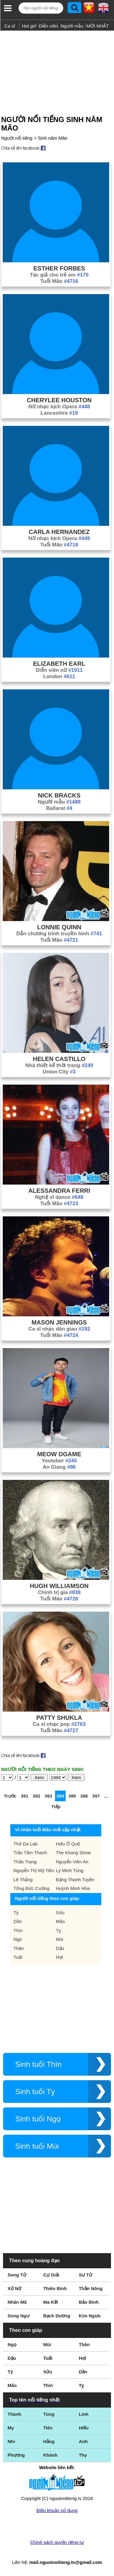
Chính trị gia (59, 1592)
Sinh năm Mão (52, 138)
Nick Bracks (59, 795)
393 (48, 1796)
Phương (16, 2455)
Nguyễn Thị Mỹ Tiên (33, 1870)
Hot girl (29, 25)
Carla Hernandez (59, 532)
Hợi (59, 1957)
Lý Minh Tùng (70, 1870)
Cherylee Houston (59, 400)
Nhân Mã (17, 2302)
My (11, 2427)
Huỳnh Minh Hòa (73, 1888)
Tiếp (55, 1806)
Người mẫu (71, 25)
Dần (17, 1921)
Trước (10, 1796)
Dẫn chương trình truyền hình (59, 934)
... (106, 1796)
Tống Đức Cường (31, 1888)
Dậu (60, 1948)
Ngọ (17, 1939)
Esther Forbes (59, 268)
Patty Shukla (59, 1717)
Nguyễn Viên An (72, 1861)
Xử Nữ (14, 2288)
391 (24, 1796)
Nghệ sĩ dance (59, 1197)
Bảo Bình (89, 2302)
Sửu (60, 1912)
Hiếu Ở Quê (68, 1843)
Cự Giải (51, 2274)
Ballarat (59, 808)
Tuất (17, 1957)
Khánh (50, 2455)
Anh (83, 2441)
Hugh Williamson (59, 1586)
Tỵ (58, 1930)
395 (72, 1796)
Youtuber (59, 1461)
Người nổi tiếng (17, 138)
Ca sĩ (9, 25)
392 (36, 1796)
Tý (16, 1912)
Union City (59, 1072)
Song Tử (17, 2274)
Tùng (48, 2414)
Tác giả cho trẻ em (59, 275)
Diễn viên (48, 25)
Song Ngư (18, 2315)
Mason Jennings (59, 1322)
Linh (83, 2414)
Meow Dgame (59, 1454)
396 (84, 1796)
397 (96, 1796)
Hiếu (83, 2427)
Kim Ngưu (90, 2315)
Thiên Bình (55, 2288)
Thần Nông (90, 2288)
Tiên (48, 2427)
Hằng (48, 2441)
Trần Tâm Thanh (30, 1852)
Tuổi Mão (59, 281)
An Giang (59, 1467)
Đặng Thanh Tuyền (75, 1879)
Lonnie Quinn (59, 927)
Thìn (17, 1930)
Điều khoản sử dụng (57, 2510)
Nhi (11, 2441)
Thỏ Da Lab (25, 1843)
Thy (83, 2455)
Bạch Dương (56, 2315)
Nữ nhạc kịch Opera (59, 406)
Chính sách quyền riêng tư (57, 2542)
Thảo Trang (24, 1861)
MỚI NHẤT (97, 25)
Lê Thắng (23, 1879)
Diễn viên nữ (59, 670)
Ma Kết (50, 2302)
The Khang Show (73, 1852)
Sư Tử (85, 2274)
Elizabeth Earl (59, 663)
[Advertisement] (57, 70)
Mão (60, 1921)
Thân (18, 1948)
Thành (14, 2414)
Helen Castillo (59, 1059)
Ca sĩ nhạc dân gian (59, 1329)
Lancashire (59, 413)
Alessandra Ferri (59, 1190)
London (59, 676)
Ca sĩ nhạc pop (59, 1724)
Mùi (59, 1939)
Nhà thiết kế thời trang (59, 1065)
